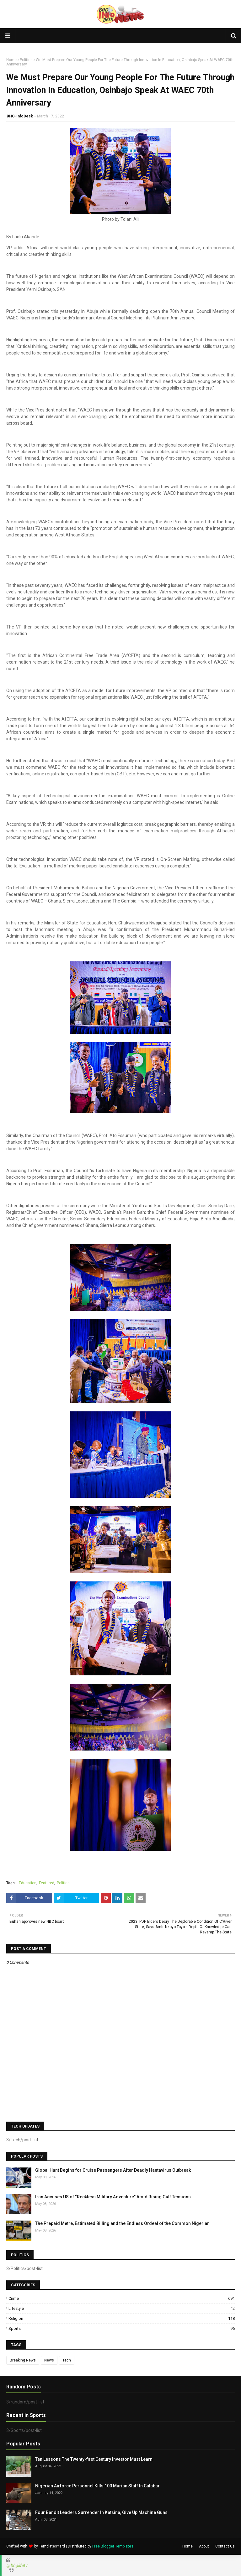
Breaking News (23, 2360)
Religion (121, 2318)
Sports (121, 2328)
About (204, 2546)
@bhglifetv (16, 2565)
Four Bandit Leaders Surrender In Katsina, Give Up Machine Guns (101, 2512)
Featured (46, 1883)
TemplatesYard (52, 2546)
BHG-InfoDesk (20, 116)
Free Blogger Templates (112, 2546)
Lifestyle (121, 2308)
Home (11, 60)
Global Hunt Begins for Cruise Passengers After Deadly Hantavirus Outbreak (113, 2170)
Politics (26, 60)
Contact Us (225, 2546)
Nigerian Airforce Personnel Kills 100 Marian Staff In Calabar (97, 2485)
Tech (66, 2360)
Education (27, 1883)
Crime (121, 2298)
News (49, 2360)
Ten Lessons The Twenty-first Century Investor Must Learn (94, 2459)
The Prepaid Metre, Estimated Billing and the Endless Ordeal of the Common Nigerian (122, 2223)
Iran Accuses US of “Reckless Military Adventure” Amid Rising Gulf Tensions (113, 2196)
